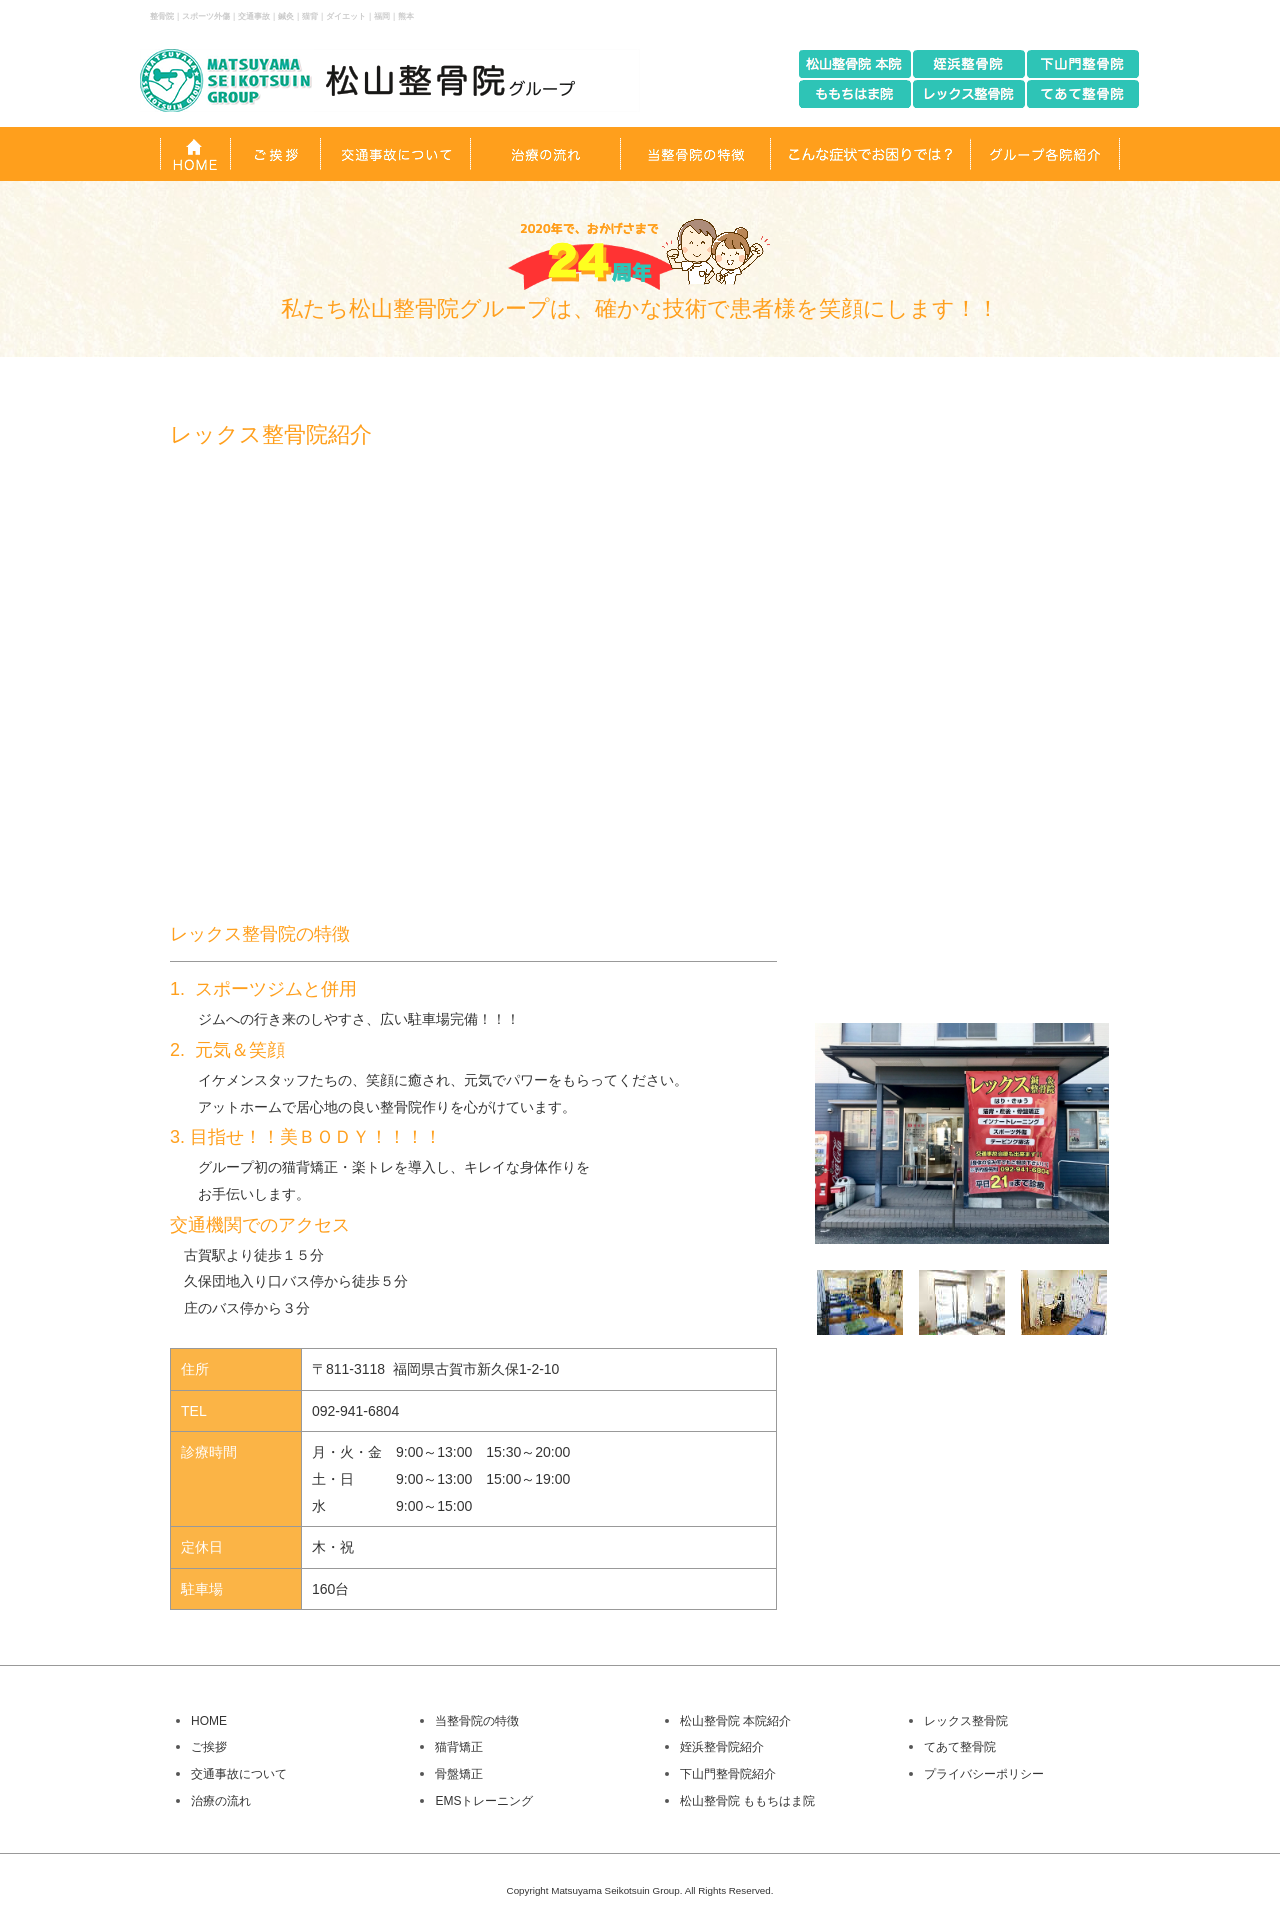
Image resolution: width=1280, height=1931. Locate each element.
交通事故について (239, 1774)
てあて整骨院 (960, 1747)
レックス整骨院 (966, 1721)
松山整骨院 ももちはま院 (747, 1801)
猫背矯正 (459, 1747)
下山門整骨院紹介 (728, 1774)
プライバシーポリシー (984, 1774)
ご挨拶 (209, 1747)
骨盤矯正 (459, 1774)
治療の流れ (221, 1801)
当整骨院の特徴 (477, 1721)
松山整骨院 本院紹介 (735, 1721)
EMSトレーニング (484, 1801)
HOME (209, 1721)
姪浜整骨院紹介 (722, 1747)
